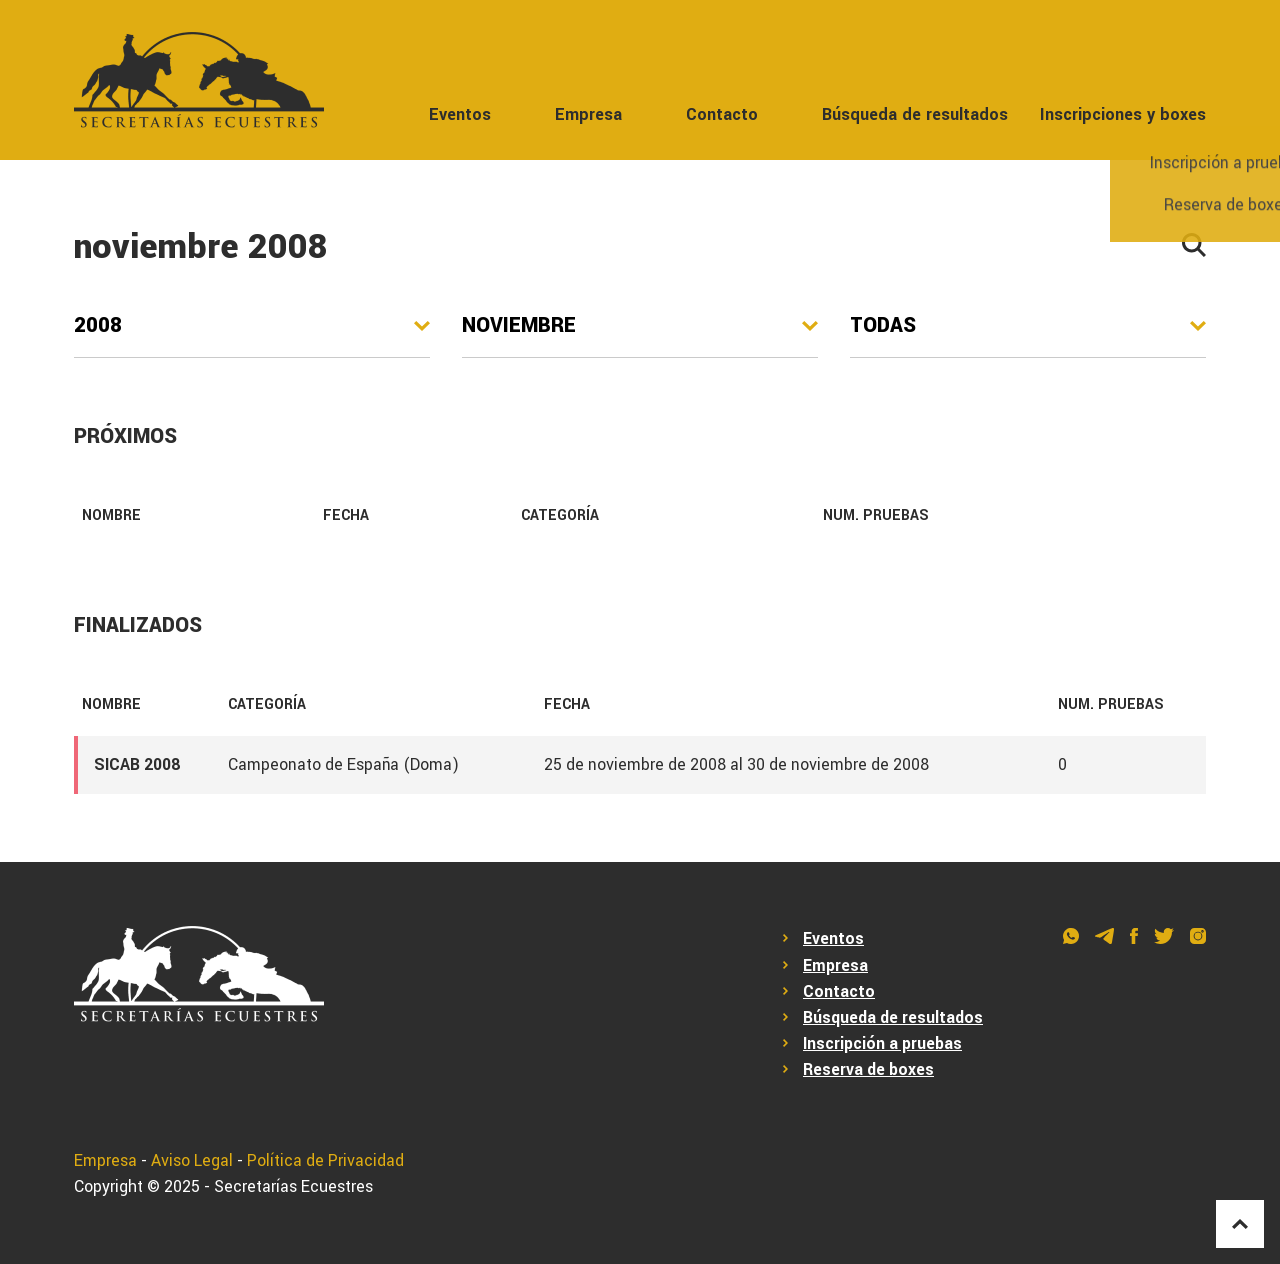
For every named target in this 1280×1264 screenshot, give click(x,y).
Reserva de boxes (868, 1070)
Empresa (588, 114)
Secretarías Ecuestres (293, 1187)
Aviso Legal (192, 1161)
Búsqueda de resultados (915, 114)
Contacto (722, 114)
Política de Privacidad (325, 1161)
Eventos (460, 114)
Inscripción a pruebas (882, 1044)
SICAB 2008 (137, 765)
